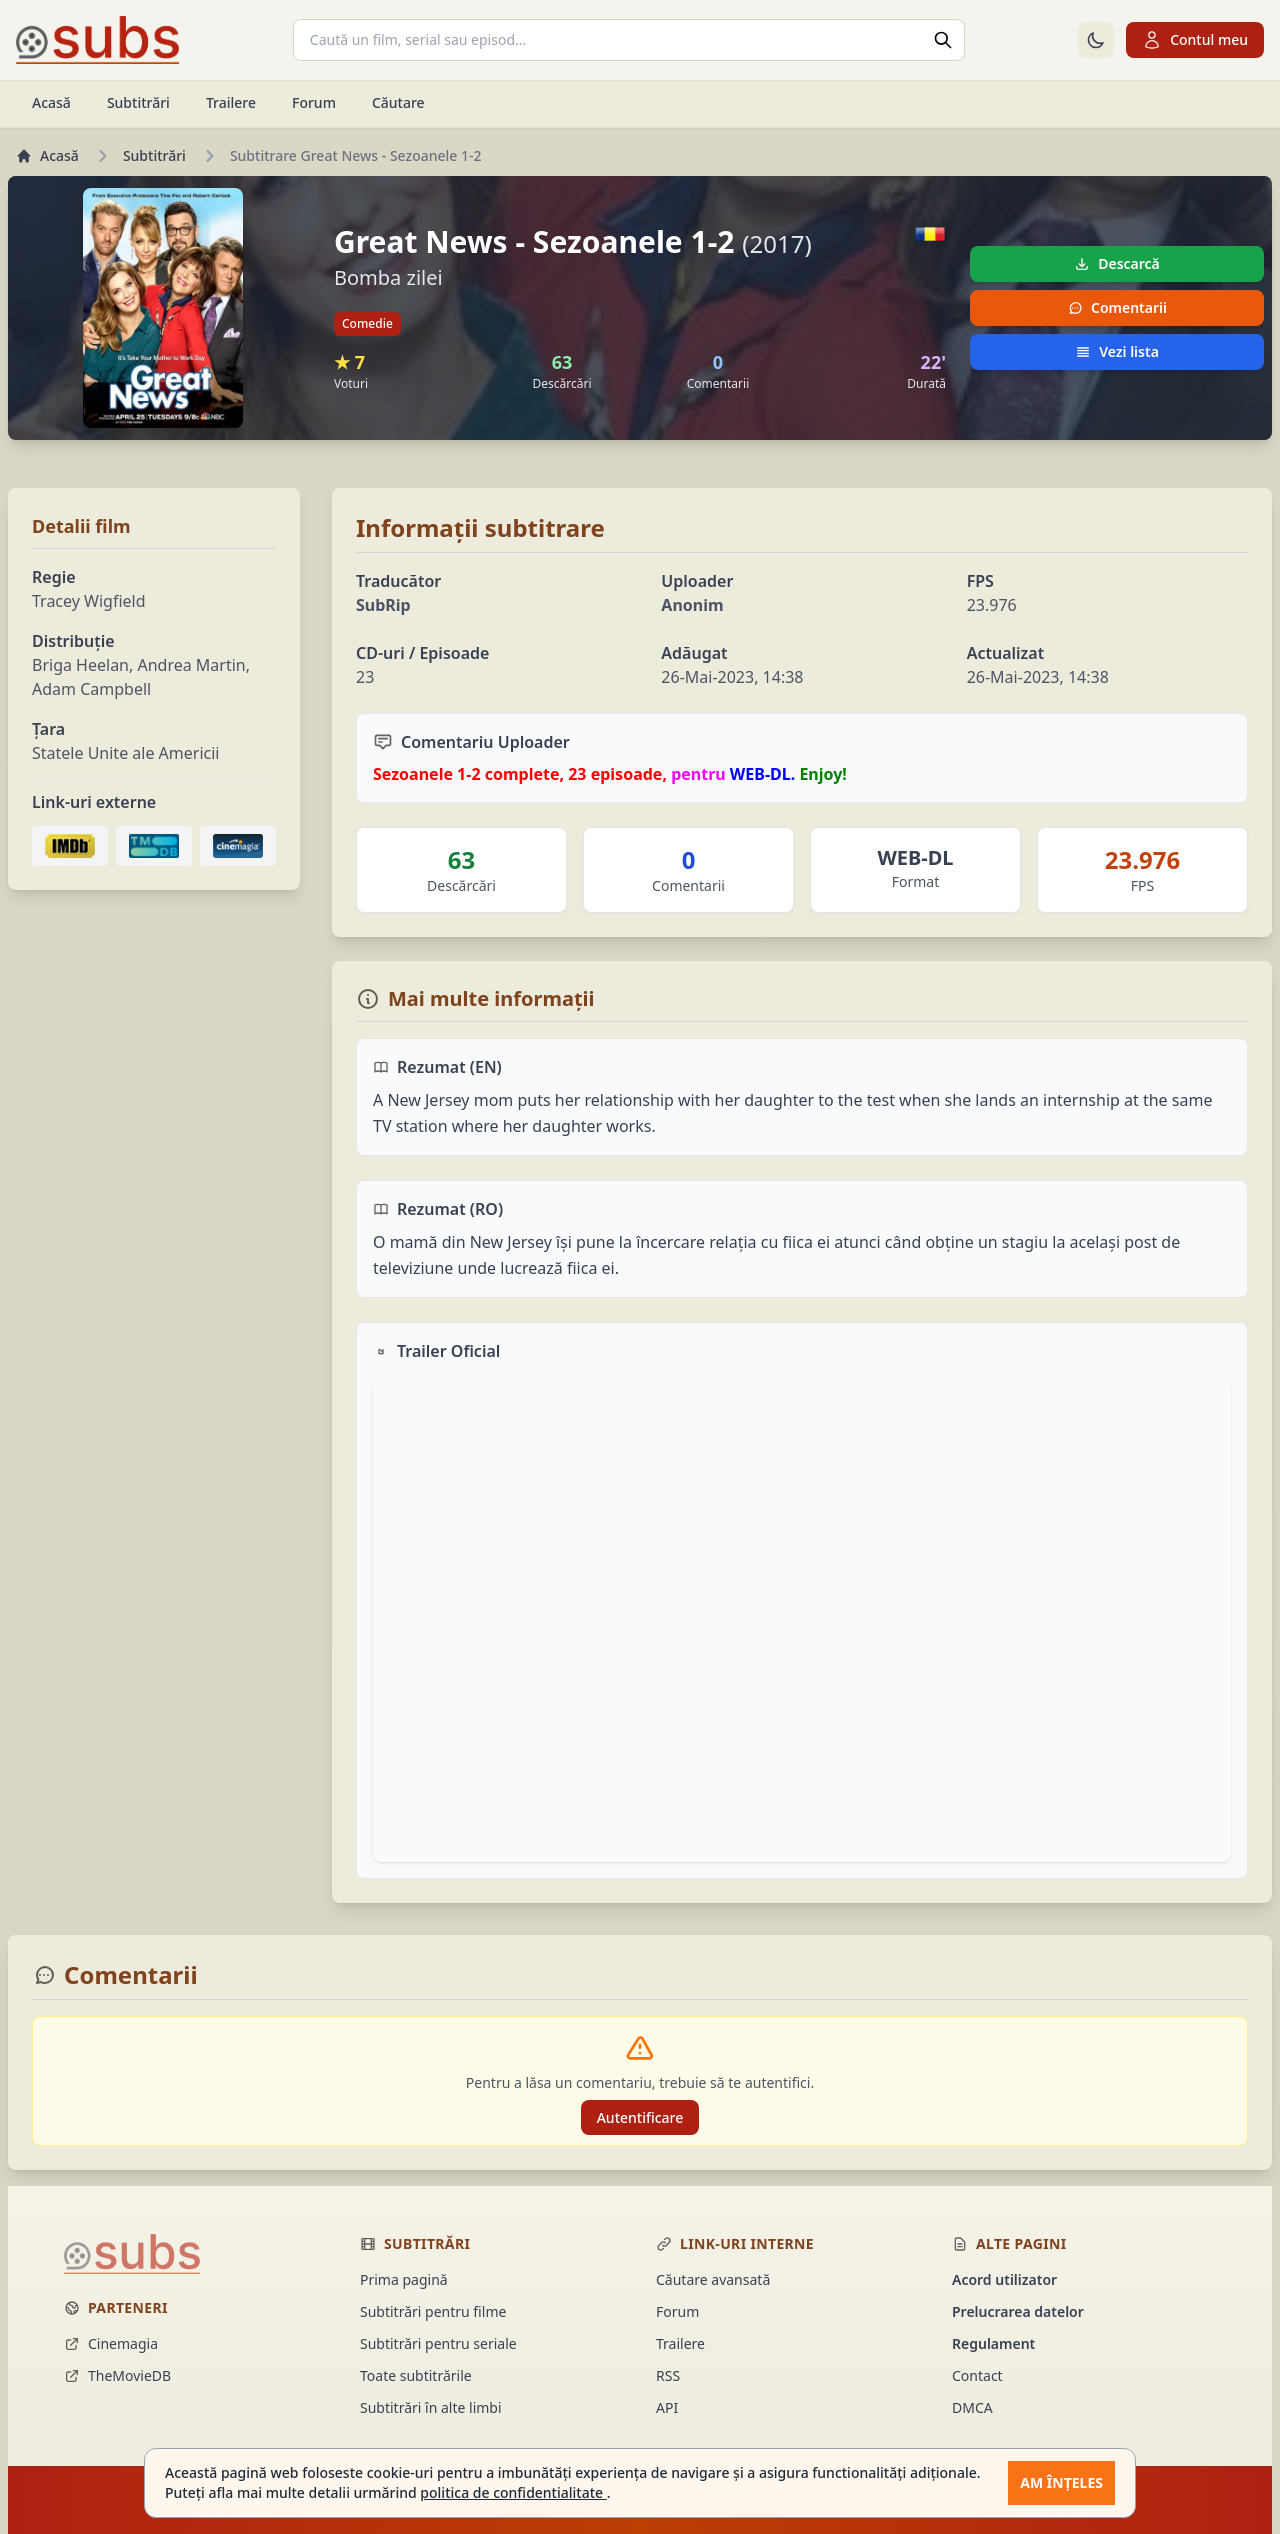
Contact (977, 2375)
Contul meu (1195, 40)
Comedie (367, 323)
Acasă (51, 102)
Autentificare (640, 2117)
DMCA (972, 2407)
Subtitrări (138, 102)
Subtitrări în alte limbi (431, 2407)
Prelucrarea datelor (1018, 2311)
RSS (668, 2375)
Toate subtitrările (416, 2375)
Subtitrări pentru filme (433, 2311)
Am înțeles (1061, 2482)
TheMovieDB (117, 2375)
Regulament (993, 2343)
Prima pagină (404, 2279)
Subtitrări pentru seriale (438, 2343)
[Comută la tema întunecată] (1096, 40)
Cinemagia (111, 2343)
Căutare (398, 102)
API (667, 2407)
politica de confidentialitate (513, 2492)
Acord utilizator (1004, 2279)
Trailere (231, 102)
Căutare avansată (713, 2279)
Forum (314, 102)
